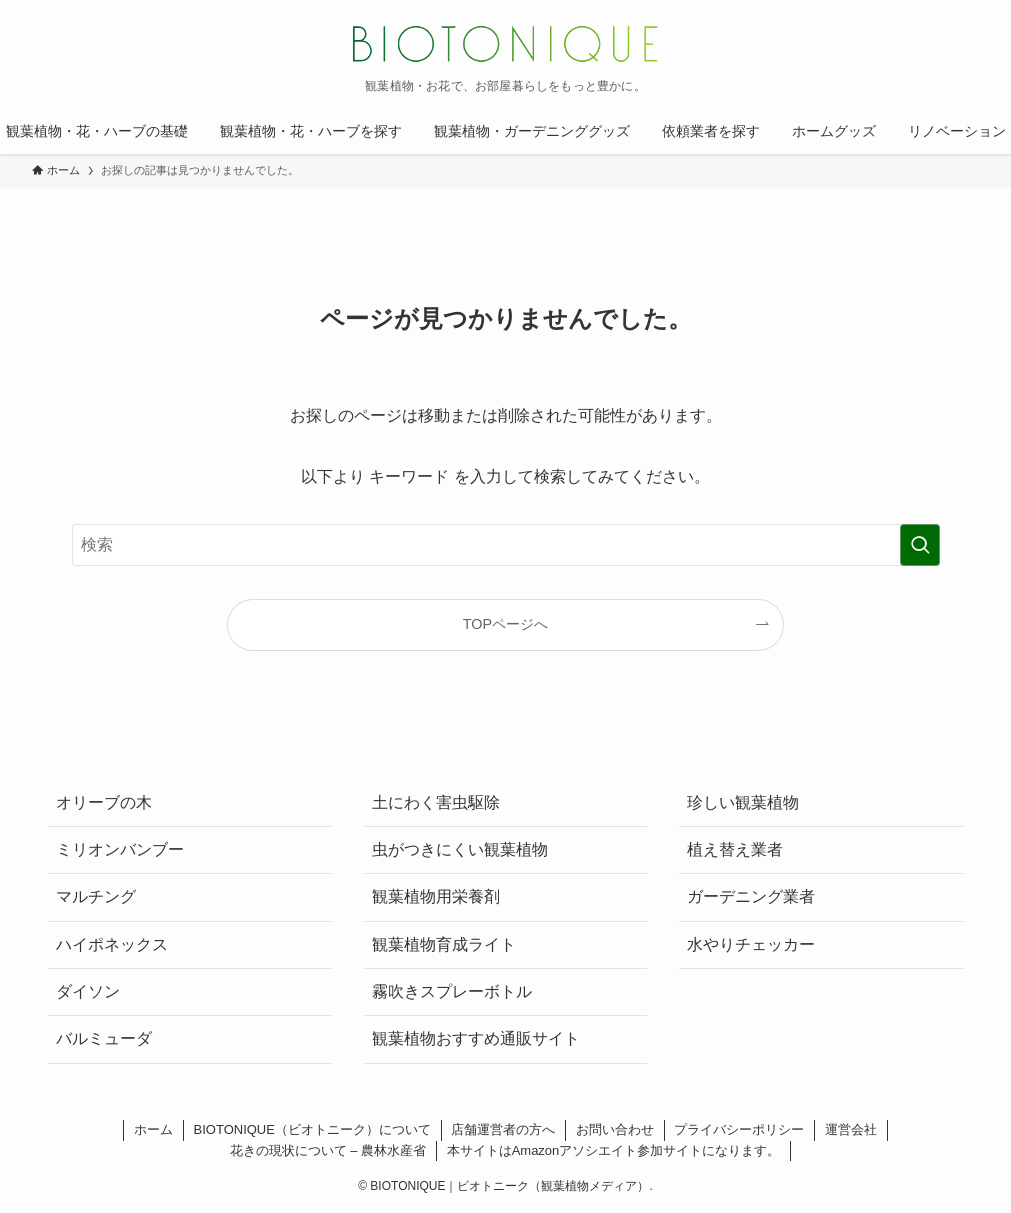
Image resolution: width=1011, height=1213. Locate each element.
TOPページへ (505, 624)
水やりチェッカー (751, 944)
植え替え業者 (735, 849)
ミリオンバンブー (120, 849)
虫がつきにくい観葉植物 (460, 849)
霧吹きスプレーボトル (452, 991)
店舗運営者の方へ (503, 1129)
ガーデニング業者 (751, 896)
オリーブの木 (104, 802)
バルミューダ (104, 1038)
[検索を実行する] (920, 545)
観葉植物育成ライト (444, 944)
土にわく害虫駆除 (436, 802)
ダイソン (88, 991)
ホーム (153, 1129)
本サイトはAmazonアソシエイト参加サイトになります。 (614, 1150)
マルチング (96, 896)
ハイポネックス (112, 944)
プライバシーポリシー (739, 1129)
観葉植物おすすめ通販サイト (476, 1038)
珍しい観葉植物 (743, 802)
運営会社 (851, 1129)
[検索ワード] (506, 545)
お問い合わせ (615, 1129)
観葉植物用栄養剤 (436, 896)
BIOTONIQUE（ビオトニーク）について (312, 1129)
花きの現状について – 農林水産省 (328, 1150)
